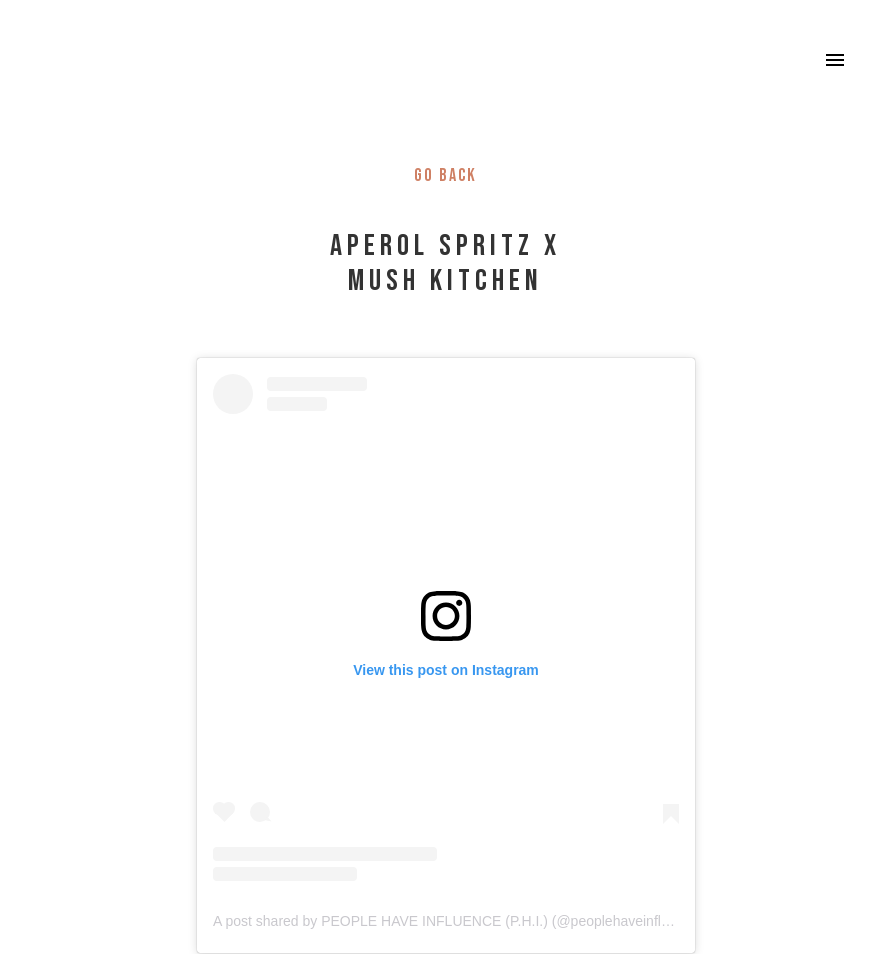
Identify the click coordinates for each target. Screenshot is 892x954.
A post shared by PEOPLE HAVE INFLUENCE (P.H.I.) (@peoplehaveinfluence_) (462, 921)
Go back (445, 175)
